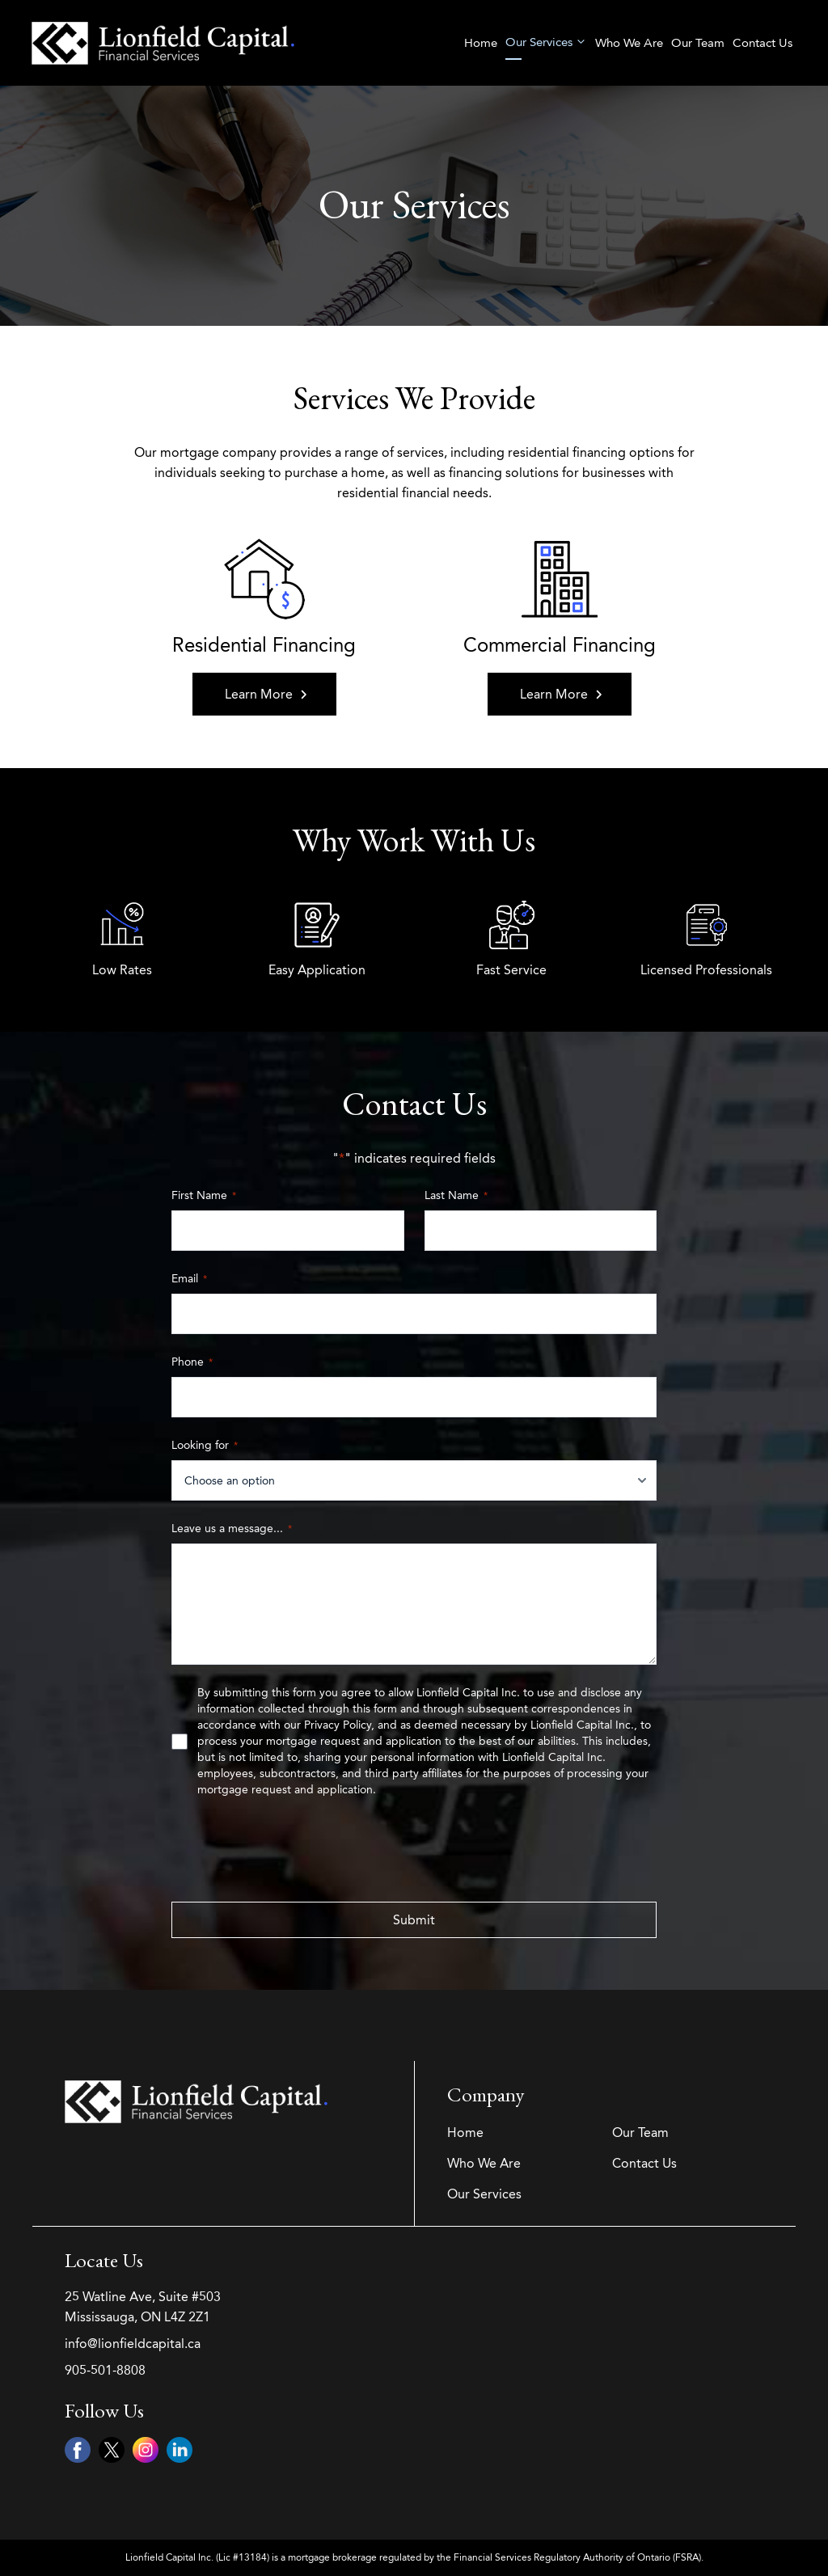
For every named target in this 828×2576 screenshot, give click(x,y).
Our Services (545, 42)
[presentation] (294, 1849)
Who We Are (628, 43)
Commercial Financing (559, 645)
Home (479, 43)
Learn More (266, 694)
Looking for (204, 1445)
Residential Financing (264, 645)
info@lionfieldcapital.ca (133, 2343)
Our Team (697, 43)
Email (189, 1278)
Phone (192, 1362)
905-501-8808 (105, 2370)
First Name (203, 1195)
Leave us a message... (231, 1528)
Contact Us (762, 43)
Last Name (456, 1195)
